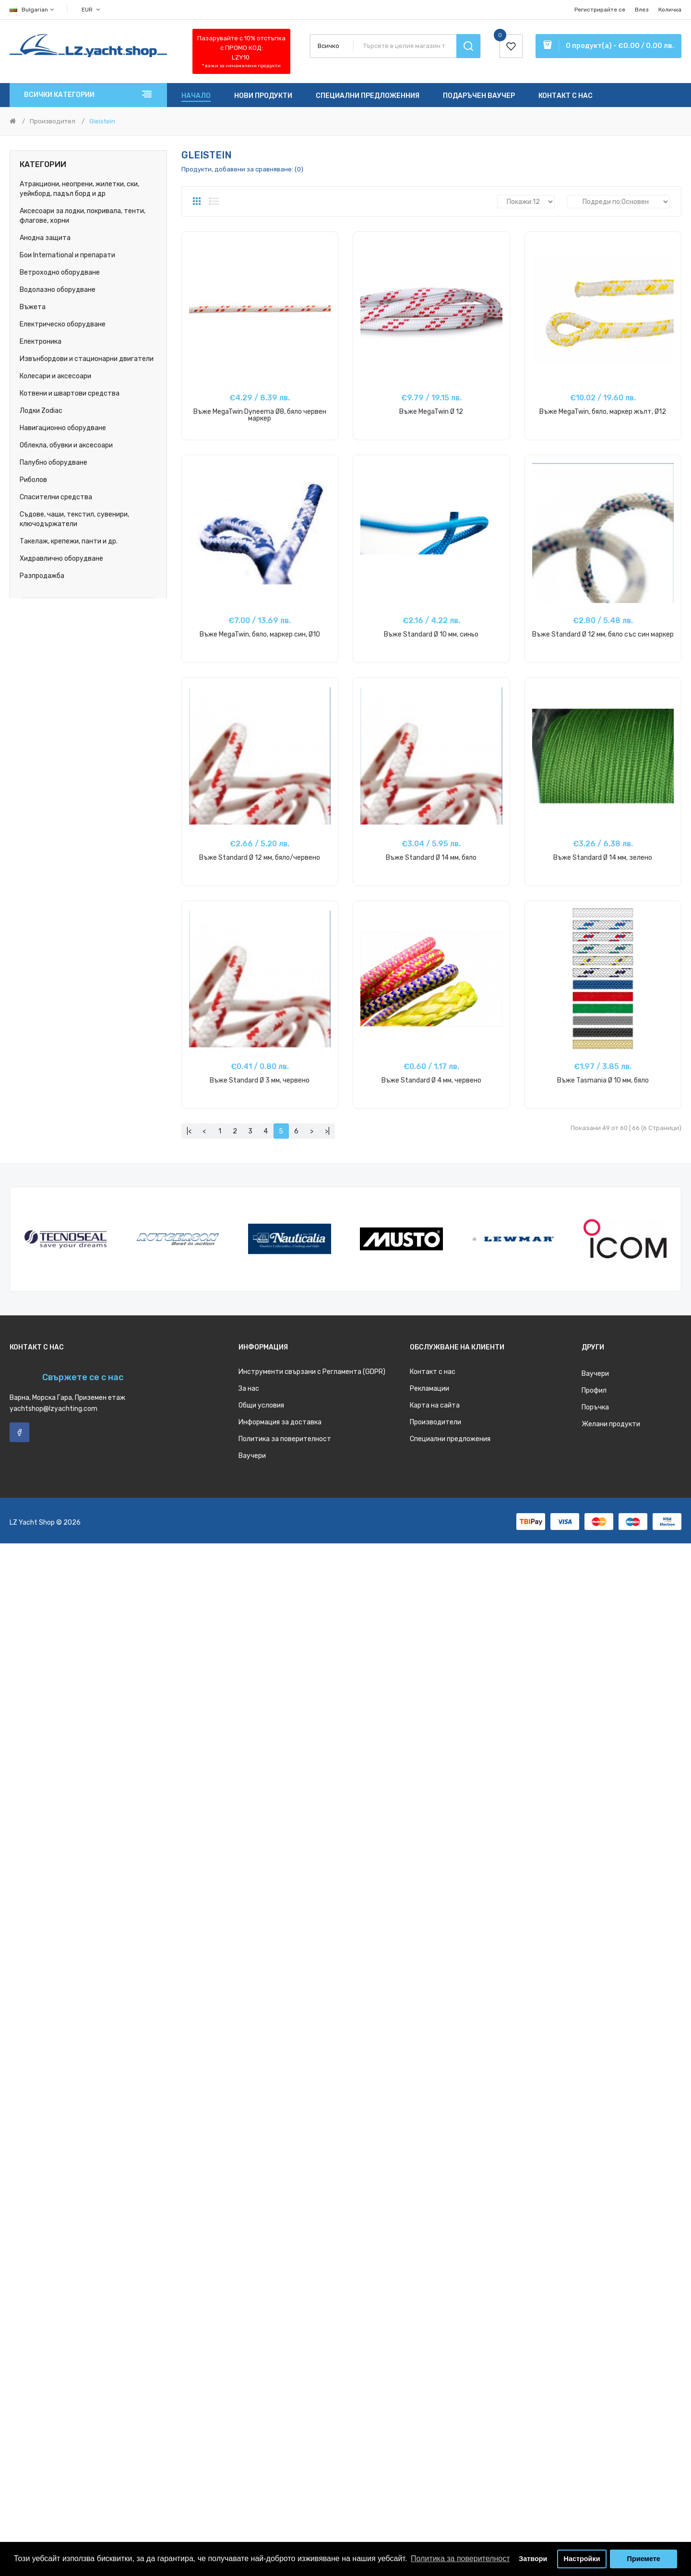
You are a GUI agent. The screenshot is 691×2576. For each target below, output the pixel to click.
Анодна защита (45, 238)
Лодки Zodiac (41, 411)
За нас (248, 1388)
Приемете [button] (643, 2559)
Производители (435, 1422)
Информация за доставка (280, 1422)
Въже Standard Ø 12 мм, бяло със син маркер (603, 634)
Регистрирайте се (599, 9)
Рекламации (429, 1388)
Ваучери (252, 1456)
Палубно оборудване (53, 462)
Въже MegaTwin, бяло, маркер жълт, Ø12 (602, 412)
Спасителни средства (56, 497)
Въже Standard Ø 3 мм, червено (260, 1080)
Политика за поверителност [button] (460, 2558)
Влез (642, 9)
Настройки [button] (582, 2559)
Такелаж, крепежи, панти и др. (69, 541)
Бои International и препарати (67, 255)
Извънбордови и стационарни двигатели (87, 359)
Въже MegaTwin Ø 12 (431, 412)
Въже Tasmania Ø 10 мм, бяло (603, 1080)
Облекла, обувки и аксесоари (66, 445)
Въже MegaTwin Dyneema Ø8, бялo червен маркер (259, 415)
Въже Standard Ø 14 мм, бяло (431, 858)
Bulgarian (32, 9)
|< (189, 1131)
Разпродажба (42, 576)
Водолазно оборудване (57, 290)
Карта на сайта (435, 1405)
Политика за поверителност (284, 1439)
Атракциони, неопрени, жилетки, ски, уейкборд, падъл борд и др (79, 189)
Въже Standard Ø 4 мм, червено (431, 1080)
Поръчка (595, 1407)
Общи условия (261, 1405)
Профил (594, 1390)
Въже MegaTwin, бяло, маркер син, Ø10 (260, 634)
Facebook (19, 1432)
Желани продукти (611, 1424)
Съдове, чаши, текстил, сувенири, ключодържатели (74, 519)
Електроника (40, 341)
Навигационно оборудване (63, 428)
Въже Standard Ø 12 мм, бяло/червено (259, 858)
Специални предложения (450, 1439)
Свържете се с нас (82, 1377)
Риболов (33, 480)
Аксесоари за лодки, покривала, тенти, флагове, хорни (82, 216)
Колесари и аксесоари (55, 376)
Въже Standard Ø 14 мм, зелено (602, 858)
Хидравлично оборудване (61, 558)
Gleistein (102, 121)
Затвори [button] (533, 2559)
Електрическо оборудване (63, 324)
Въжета (33, 307)
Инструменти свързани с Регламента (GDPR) (311, 1372)
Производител (52, 121)
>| (327, 1131)
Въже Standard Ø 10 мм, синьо (431, 634)
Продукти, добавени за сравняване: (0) (242, 169)
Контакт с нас (432, 1372)
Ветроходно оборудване (60, 272)
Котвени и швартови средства (69, 393)
